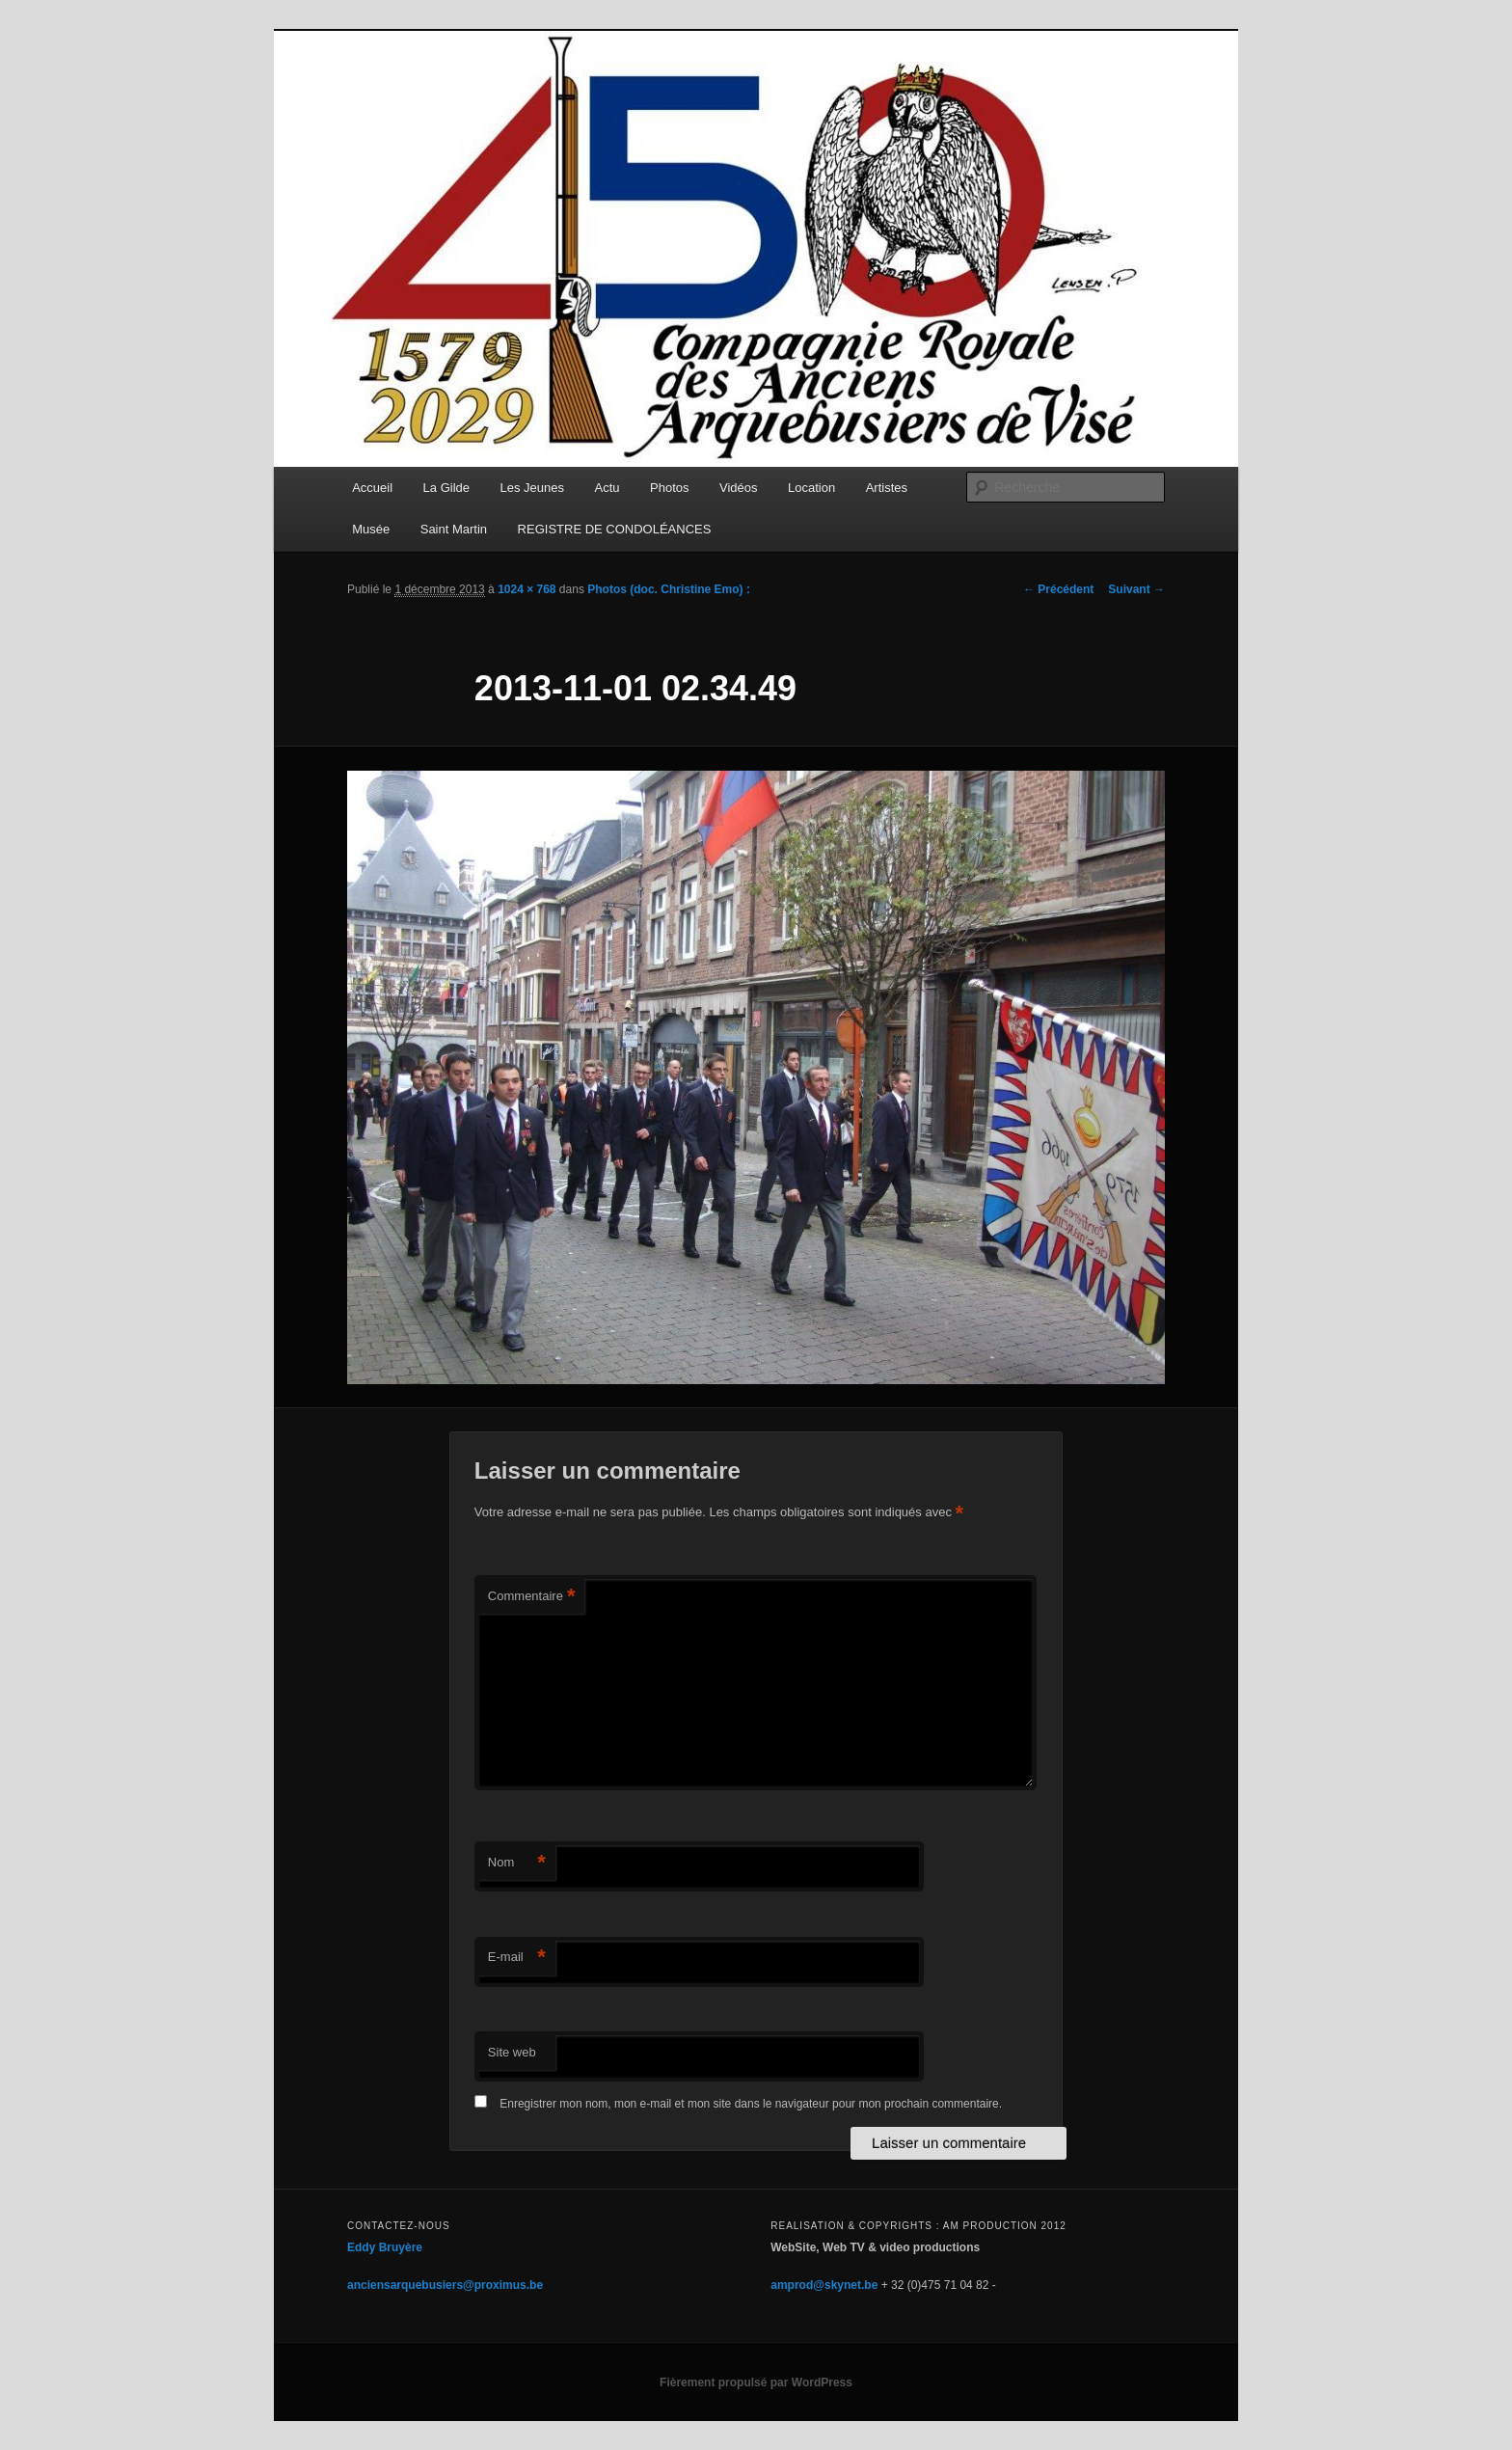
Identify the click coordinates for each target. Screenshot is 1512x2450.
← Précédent (1058, 589)
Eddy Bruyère (384, 2247)
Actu (607, 487)
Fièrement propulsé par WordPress (756, 2382)
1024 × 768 (526, 589)
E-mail (517, 1958)
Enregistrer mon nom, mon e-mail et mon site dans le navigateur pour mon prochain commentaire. (751, 2103)
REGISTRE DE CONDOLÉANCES (615, 529)
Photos (669, 487)
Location (811, 487)
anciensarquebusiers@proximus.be (445, 2285)
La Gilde (446, 487)
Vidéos (738, 487)
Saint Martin (453, 529)
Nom (517, 1863)
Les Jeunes (532, 487)
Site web (512, 2052)
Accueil (372, 487)
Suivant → (1136, 589)
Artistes (886, 487)
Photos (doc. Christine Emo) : (668, 589)
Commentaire (532, 1597)
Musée (371, 529)
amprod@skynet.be (824, 2285)
